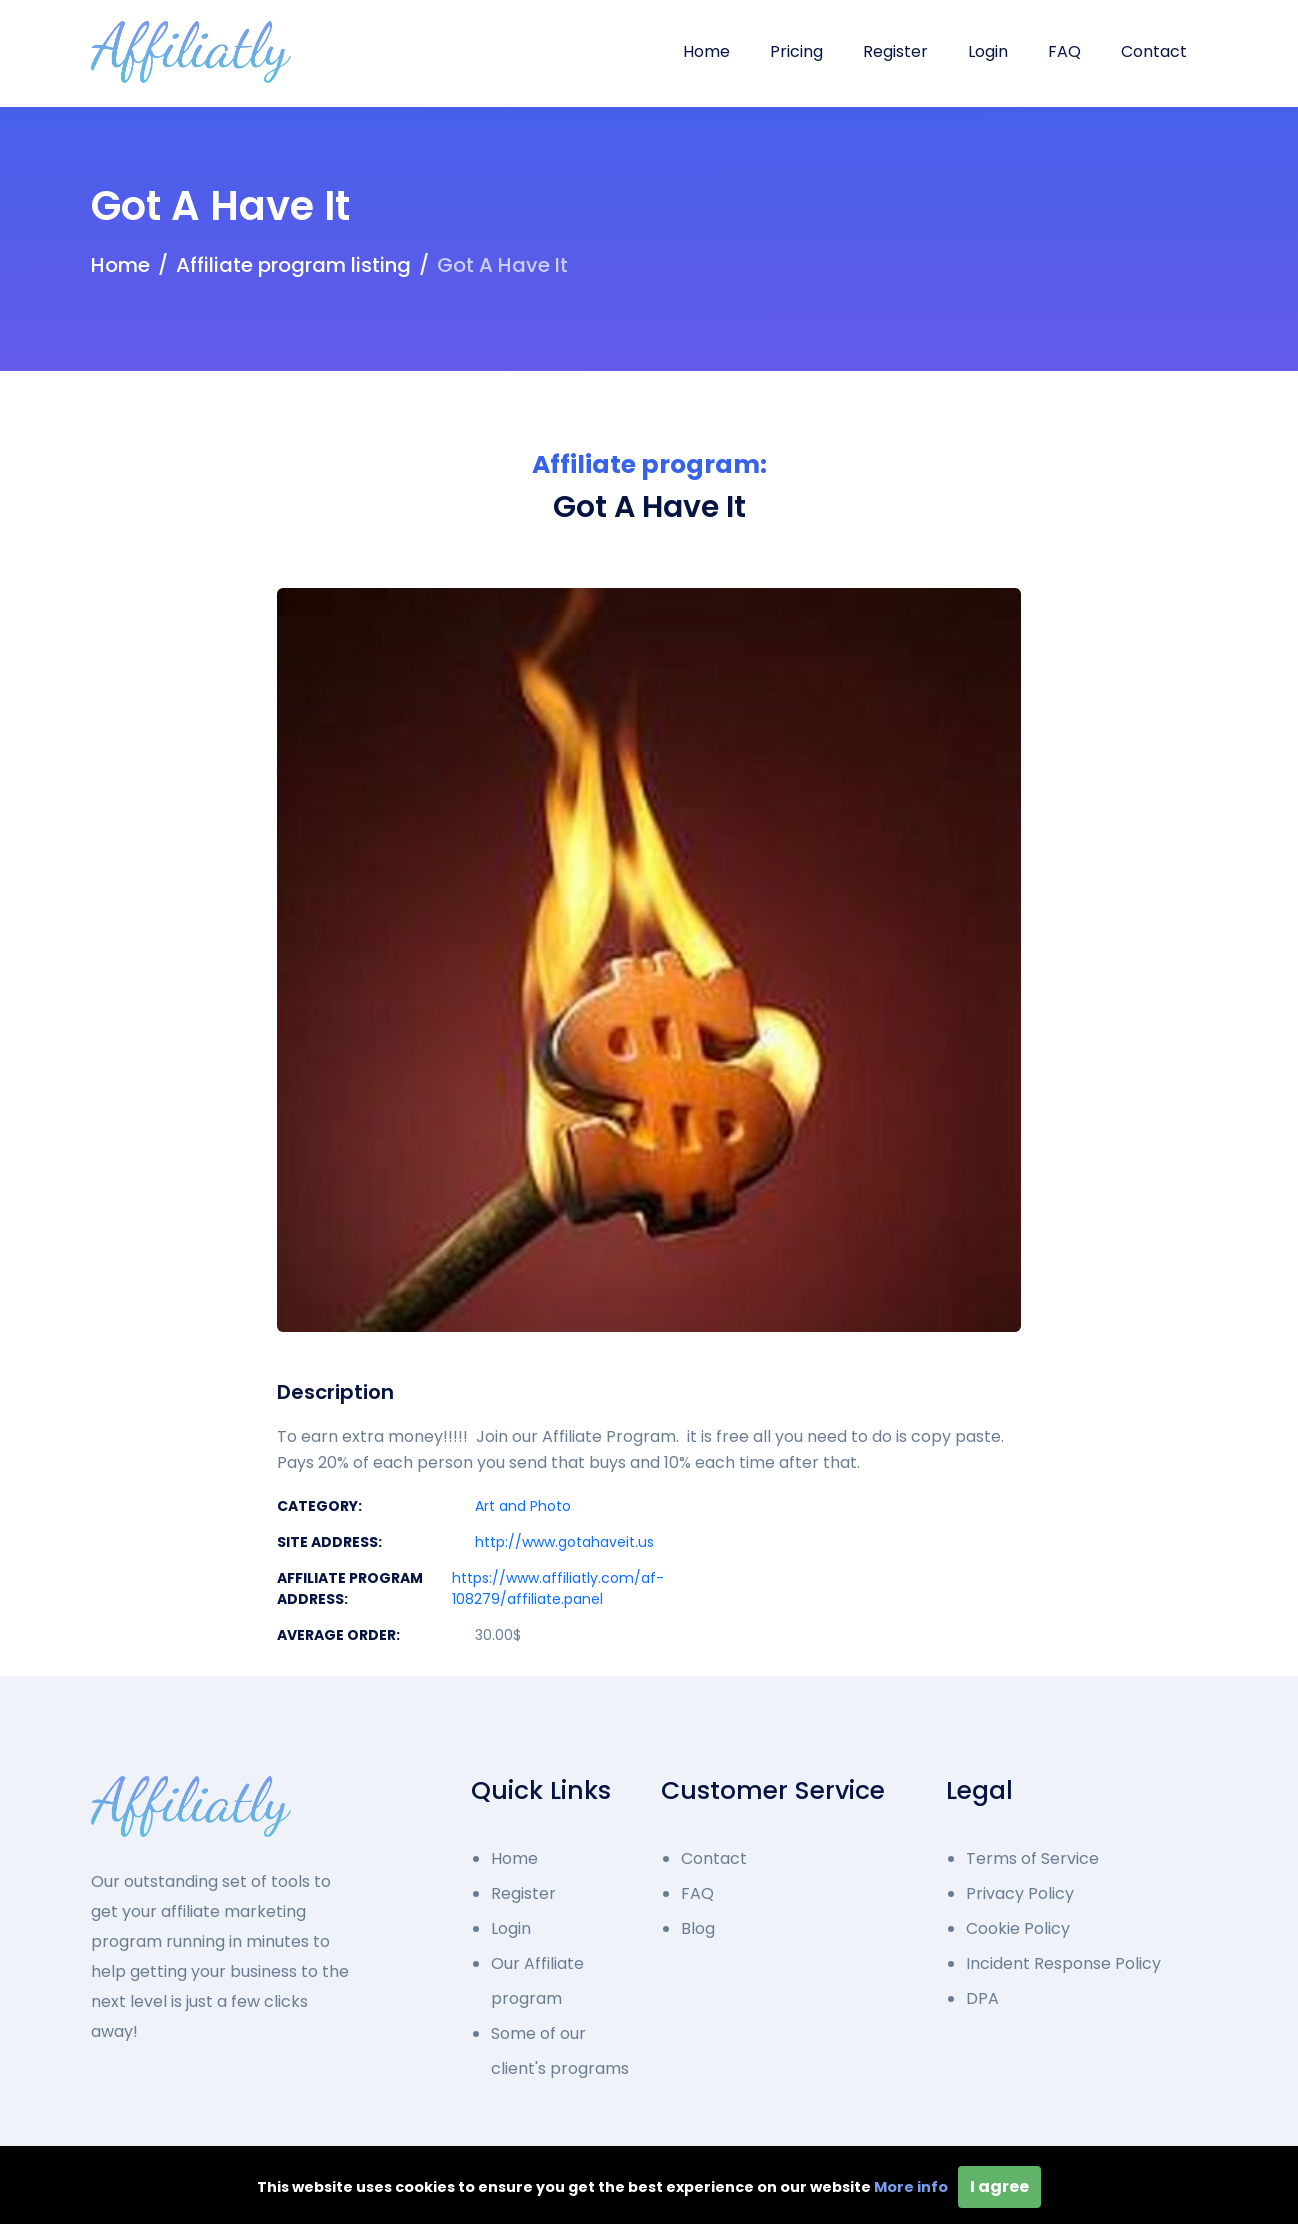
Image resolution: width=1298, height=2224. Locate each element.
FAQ (1064, 51)
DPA (982, 1998)
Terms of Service (1032, 1858)
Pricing (796, 51)
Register (895, 51)
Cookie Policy (1018, 1928)
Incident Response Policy (1063, 1963)
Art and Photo (523, 1506)
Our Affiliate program (537, 1981)
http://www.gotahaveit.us (564, 1542)
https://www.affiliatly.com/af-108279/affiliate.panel (558, 1588)
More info (911, 2187)
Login (988, 51)
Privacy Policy (1020, 1893)
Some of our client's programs (560, 2051)
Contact (1154, 51)
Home (706, 51)
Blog (698, 1928)
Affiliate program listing (293, 265)
